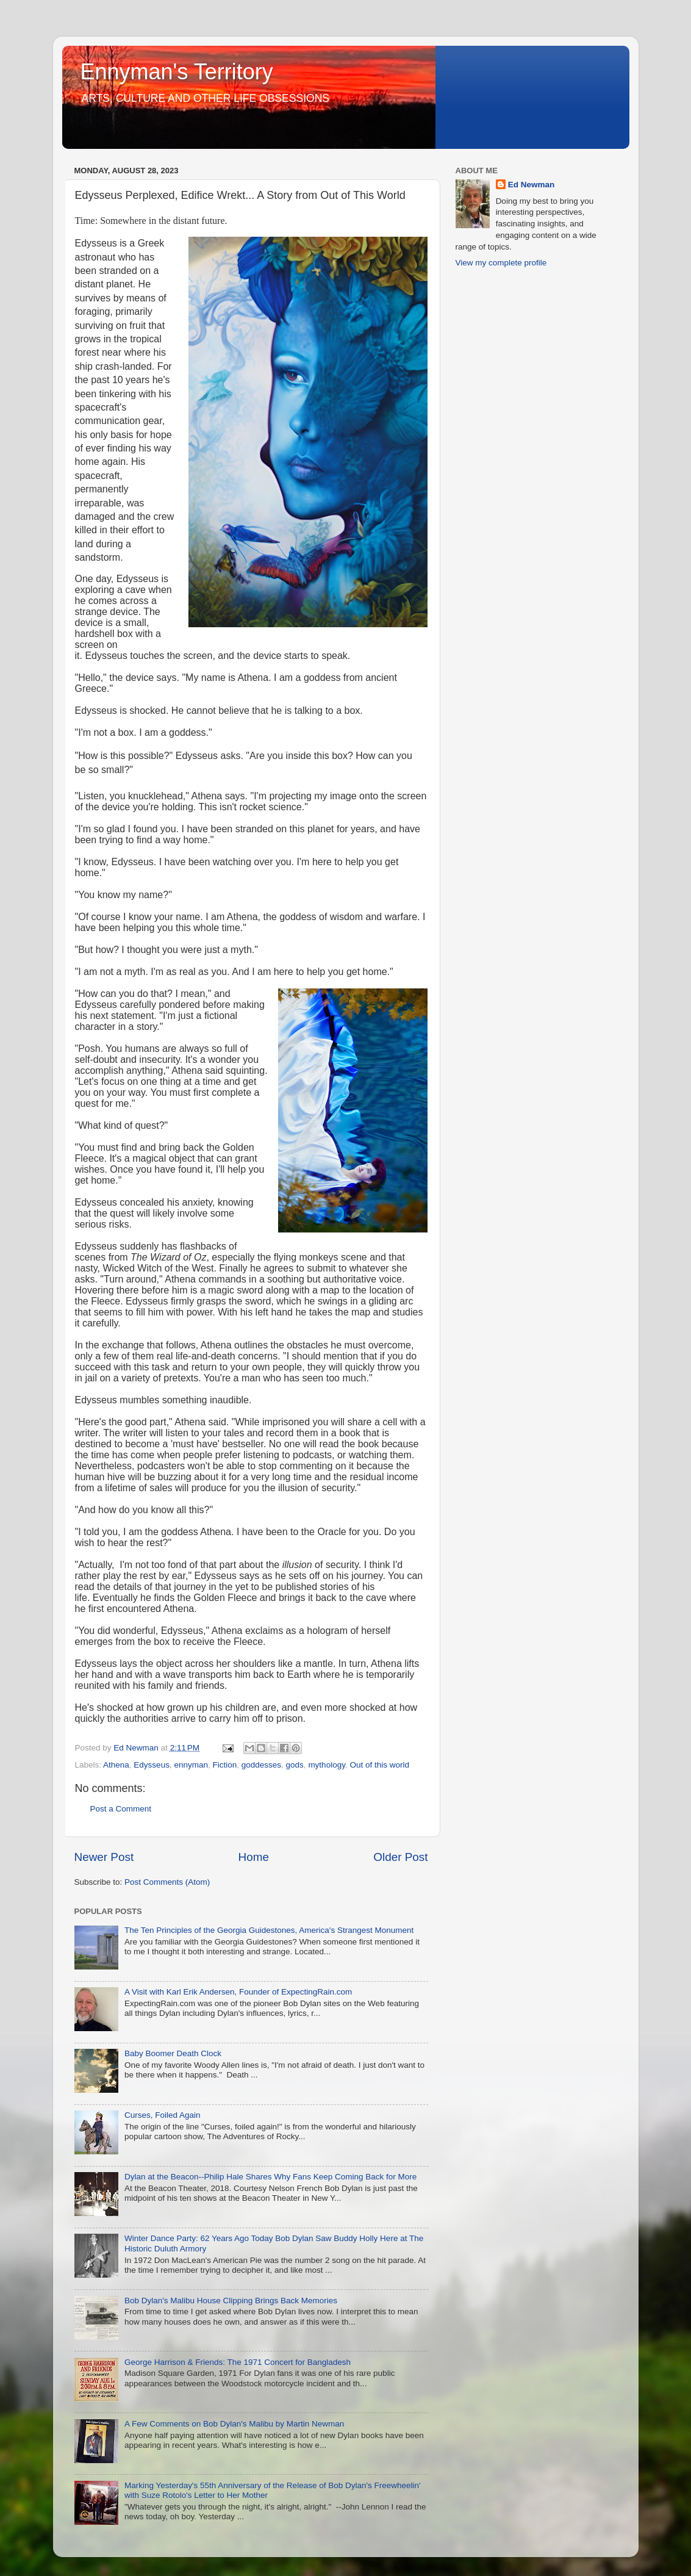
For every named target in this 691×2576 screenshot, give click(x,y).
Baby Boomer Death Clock (172, 2053)
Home (253, 1857)
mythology (326, 1764)
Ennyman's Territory (177, 71)
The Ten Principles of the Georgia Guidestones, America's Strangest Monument (269, 1930)
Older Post (400, 1857)
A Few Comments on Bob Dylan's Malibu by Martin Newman (234, 2423)
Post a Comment (121, 1808)
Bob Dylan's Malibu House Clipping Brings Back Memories (230, 2300)
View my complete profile (501, 262)
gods (295, 1764)
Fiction (224, 1764)
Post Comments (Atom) (167, 1882)
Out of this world (379, 1764)
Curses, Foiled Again (162, 2115)
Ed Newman (531, 184)
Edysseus (152, 1764)
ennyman (191, 1764)
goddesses (261, 1764)
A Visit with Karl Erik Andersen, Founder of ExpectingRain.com (238, 1991)
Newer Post (104, 1857)
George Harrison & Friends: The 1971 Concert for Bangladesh (237, 2362)
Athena (116, 1764)
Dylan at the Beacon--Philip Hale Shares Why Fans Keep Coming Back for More (270, 2176)
